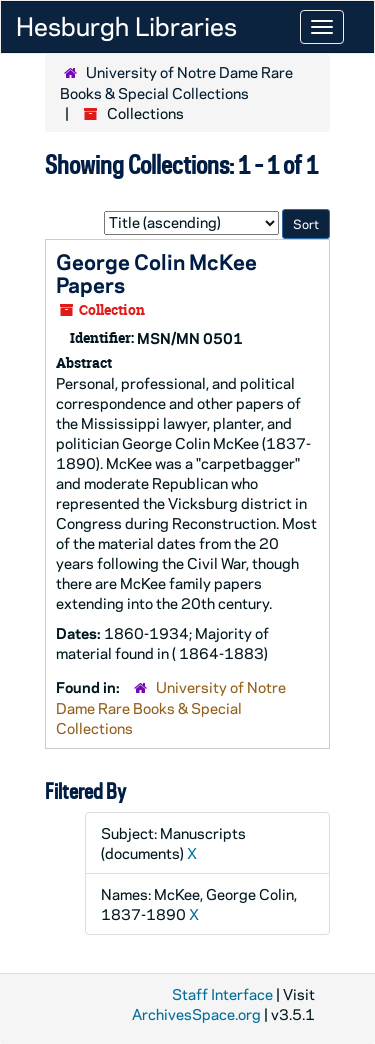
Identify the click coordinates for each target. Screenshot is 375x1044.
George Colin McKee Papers (156, 272)
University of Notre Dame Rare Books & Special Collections (176, 82)
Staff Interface (222, 994)
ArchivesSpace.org (196, 1014)
